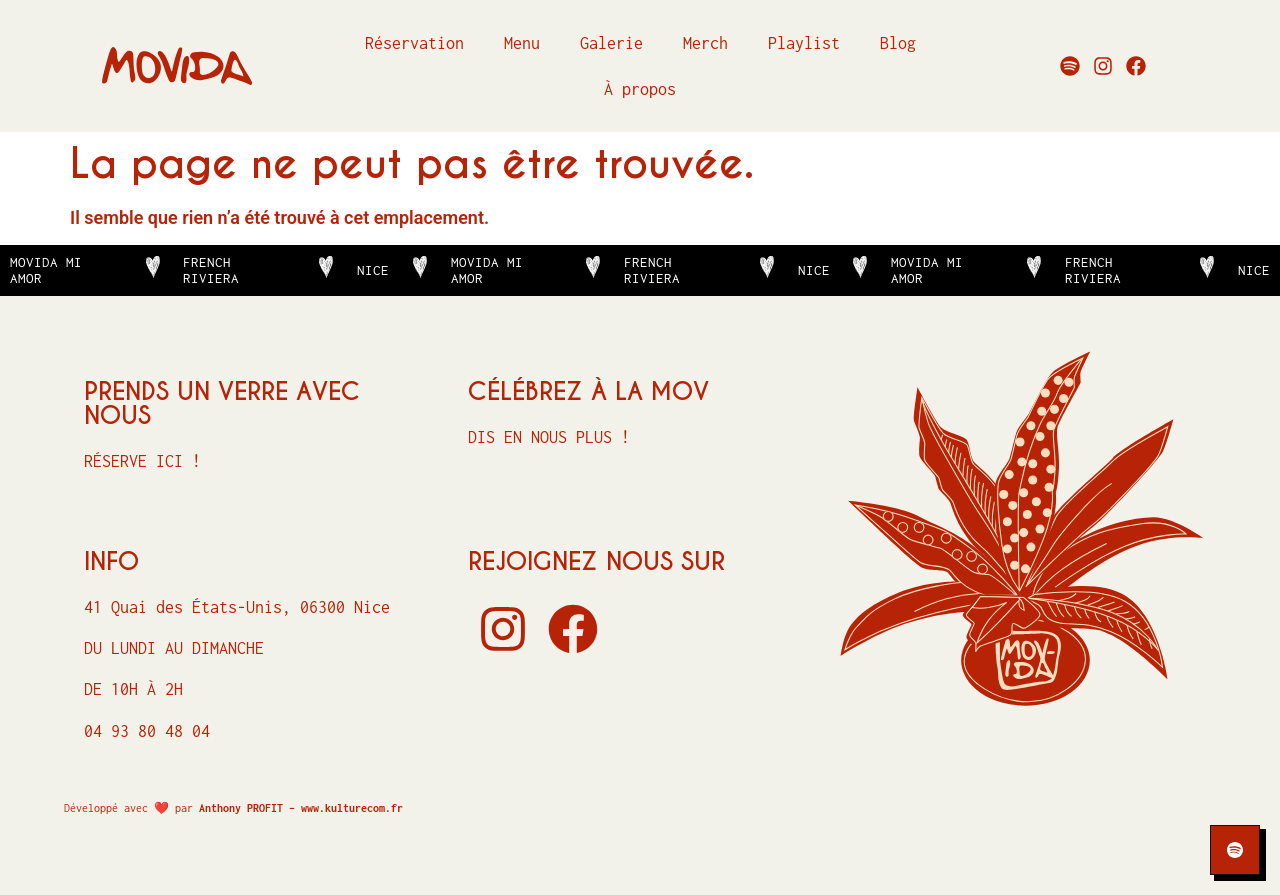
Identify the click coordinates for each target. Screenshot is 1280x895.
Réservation (414, 43)
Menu (522, 43)
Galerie (611, 43)
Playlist (804, 43)
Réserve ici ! (142, 461)
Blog (898, 43)
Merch (705, 43)
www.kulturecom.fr (352, 808)
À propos (640, 89)
